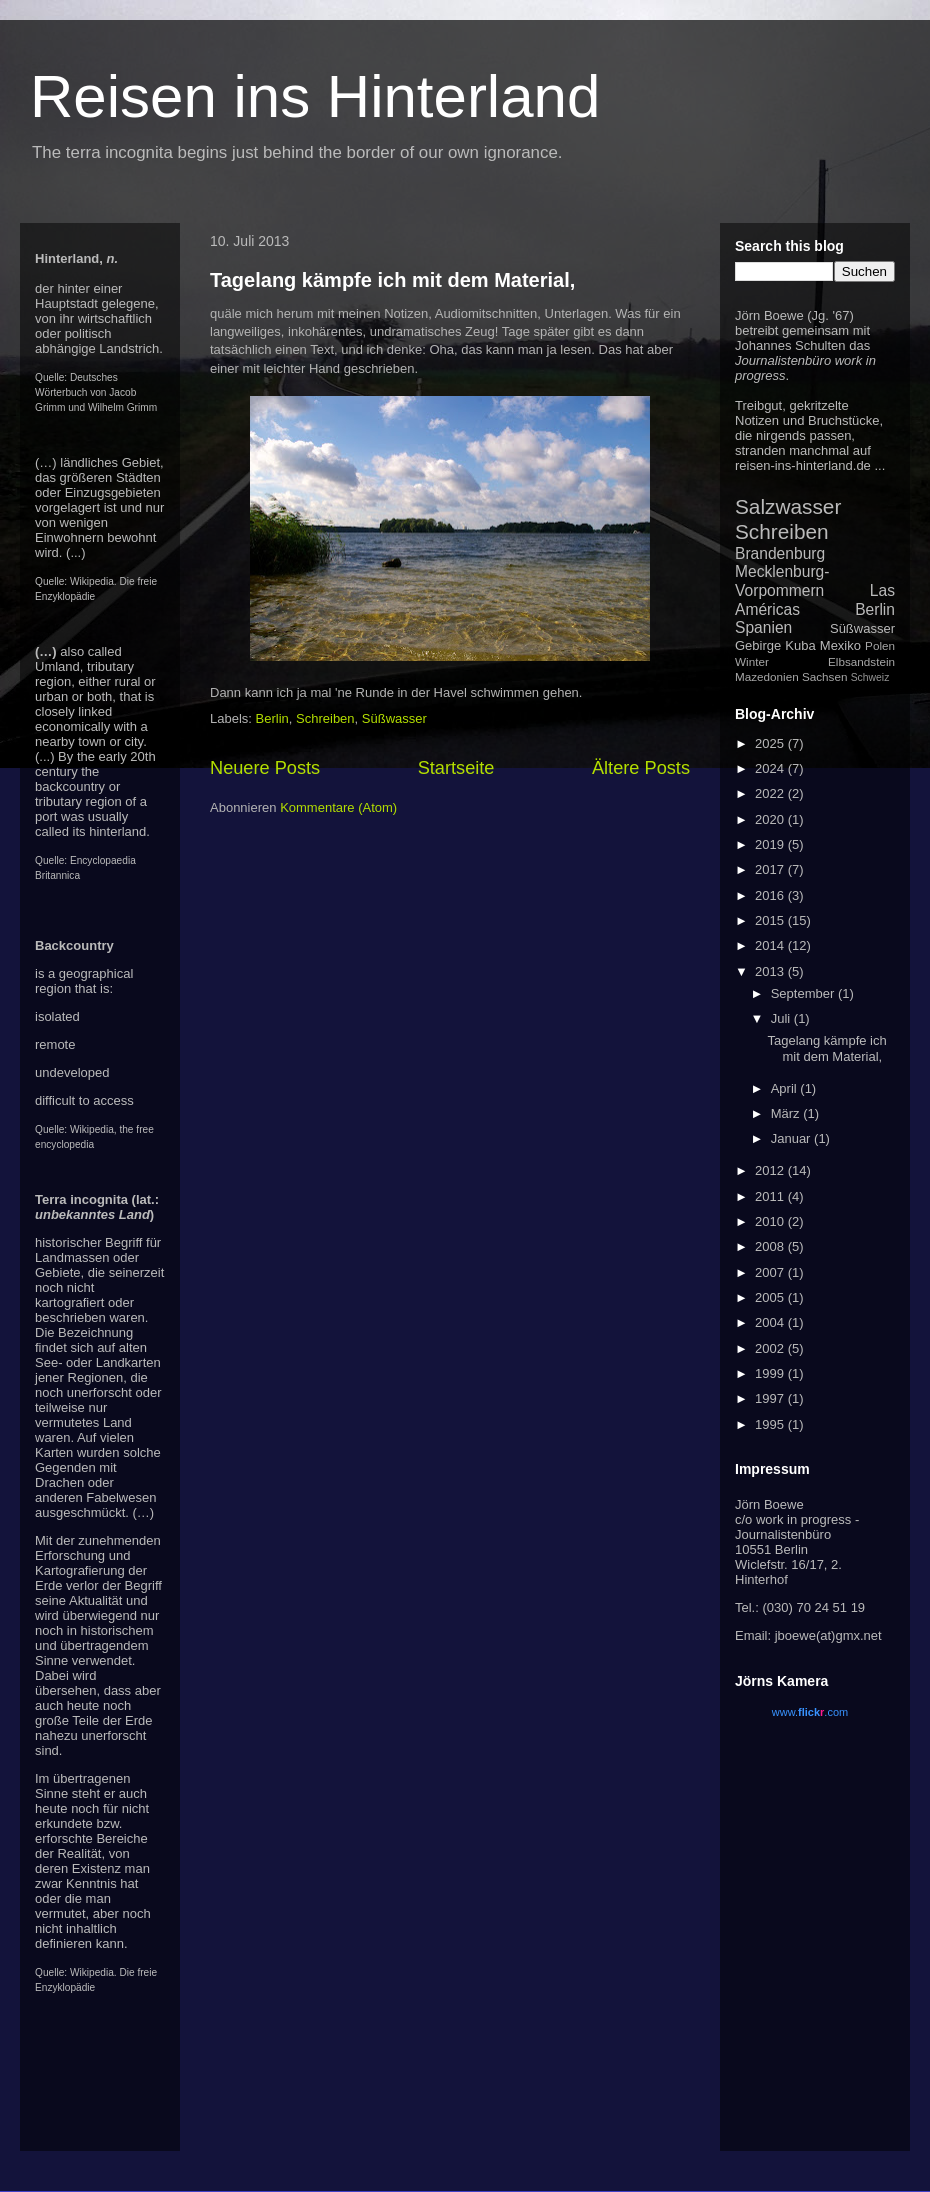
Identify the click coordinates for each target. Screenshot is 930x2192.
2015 (771, 920)
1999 (771, 1373)
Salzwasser (788, 506)
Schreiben (325, 718)
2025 (771, 743)
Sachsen (824, 676)
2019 (771, 844)
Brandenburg (780, 553)
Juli (782, 1018)
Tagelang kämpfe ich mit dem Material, (392, 280)
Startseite (456, 768)
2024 (771, 768)
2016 (771, 895)
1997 (771, 1398)
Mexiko (840, 645)
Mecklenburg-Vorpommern (782, 581)
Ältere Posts (641, 768)
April (786, 1088)
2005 (771, 1297)
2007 (771, 1272)
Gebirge (758, 645)
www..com (810, 1712)
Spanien (763, 627)
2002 (771, 1348)
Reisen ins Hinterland (315, 96)
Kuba (800, 645)
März (787, 1113)
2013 (771, 971)
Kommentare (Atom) (338, 807)
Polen (880, 645)
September (804, 993)
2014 (771, 945)
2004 (771, 1322)
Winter (752, 661)
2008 (771, 1246)
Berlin (272, 718)
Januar (792, 1138)
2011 (771, 1196)
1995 (771, 1424)
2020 (771, 819)
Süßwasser (394, 718)
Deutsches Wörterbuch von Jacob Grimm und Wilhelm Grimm (96, 392)
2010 (771, 1221)
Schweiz (870, 677)
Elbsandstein (861, 661)
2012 (771, 1170)
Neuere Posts (265, 768)
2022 (771, 793)
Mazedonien (767, 676)
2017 (771, 869)
